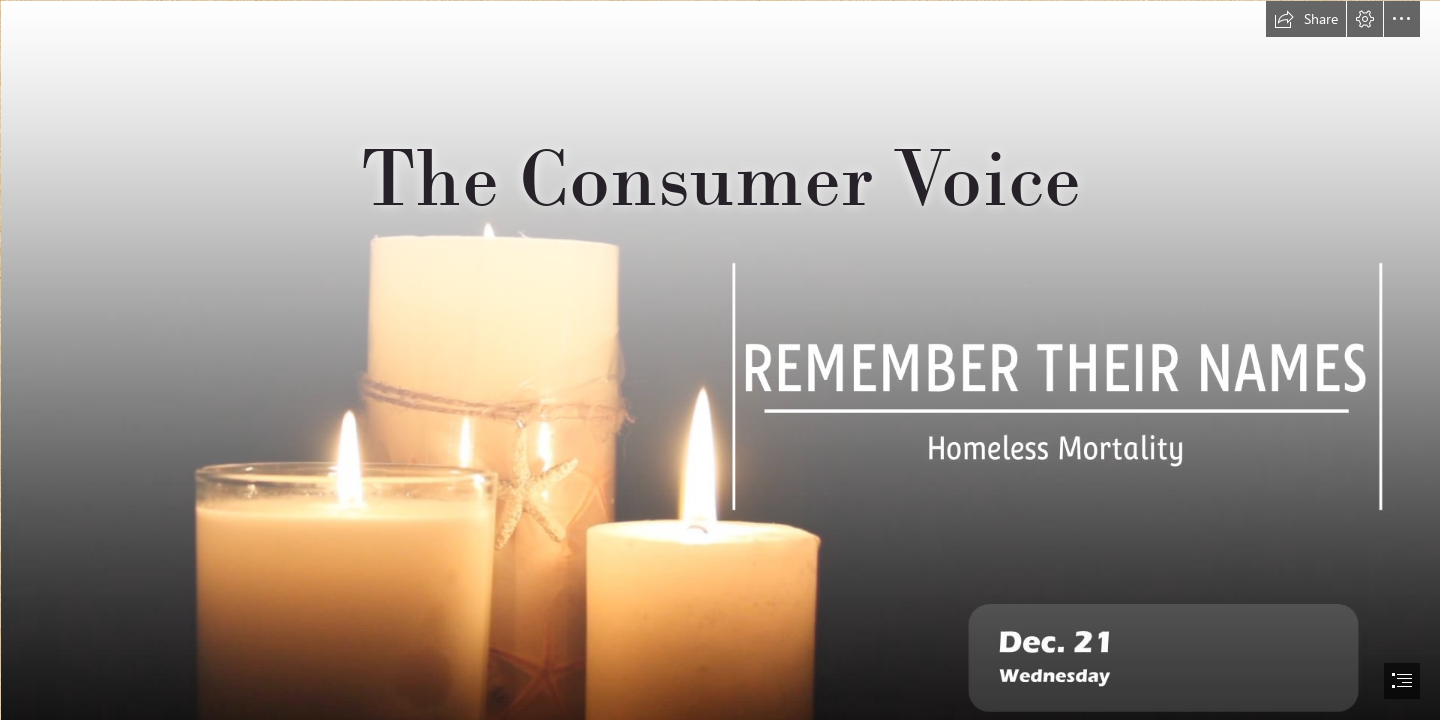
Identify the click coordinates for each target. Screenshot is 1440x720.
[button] (1306, 19)
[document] (720, 360)
